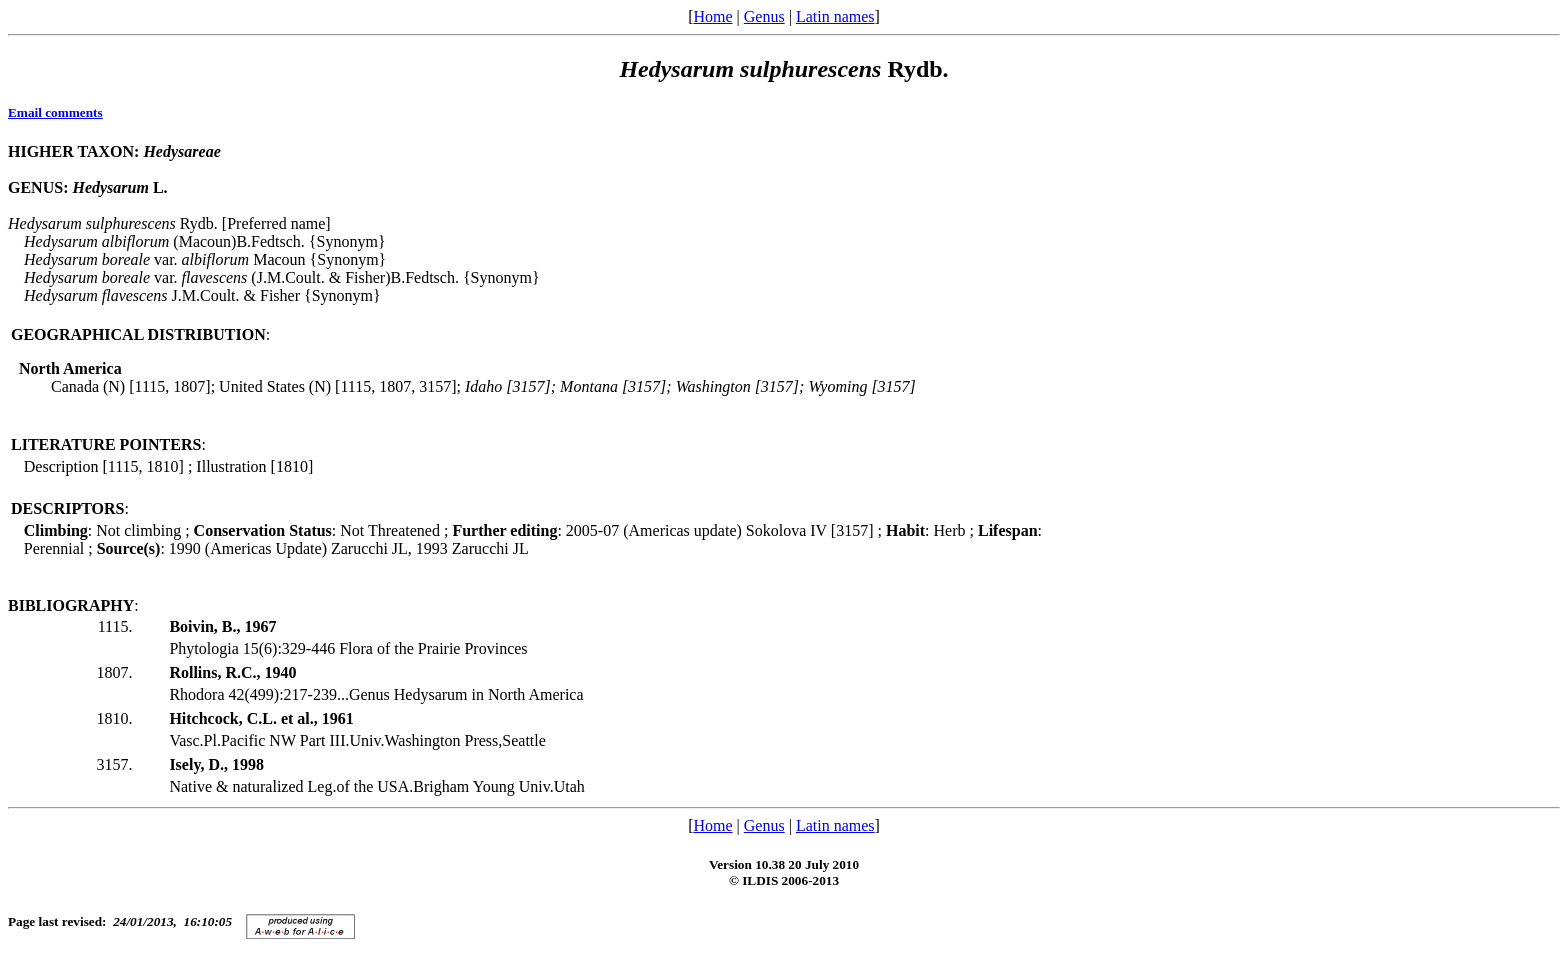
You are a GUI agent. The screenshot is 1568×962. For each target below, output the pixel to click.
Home (712, 16)
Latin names (835, 16)
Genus (764, 16)
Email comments (55, 112)
